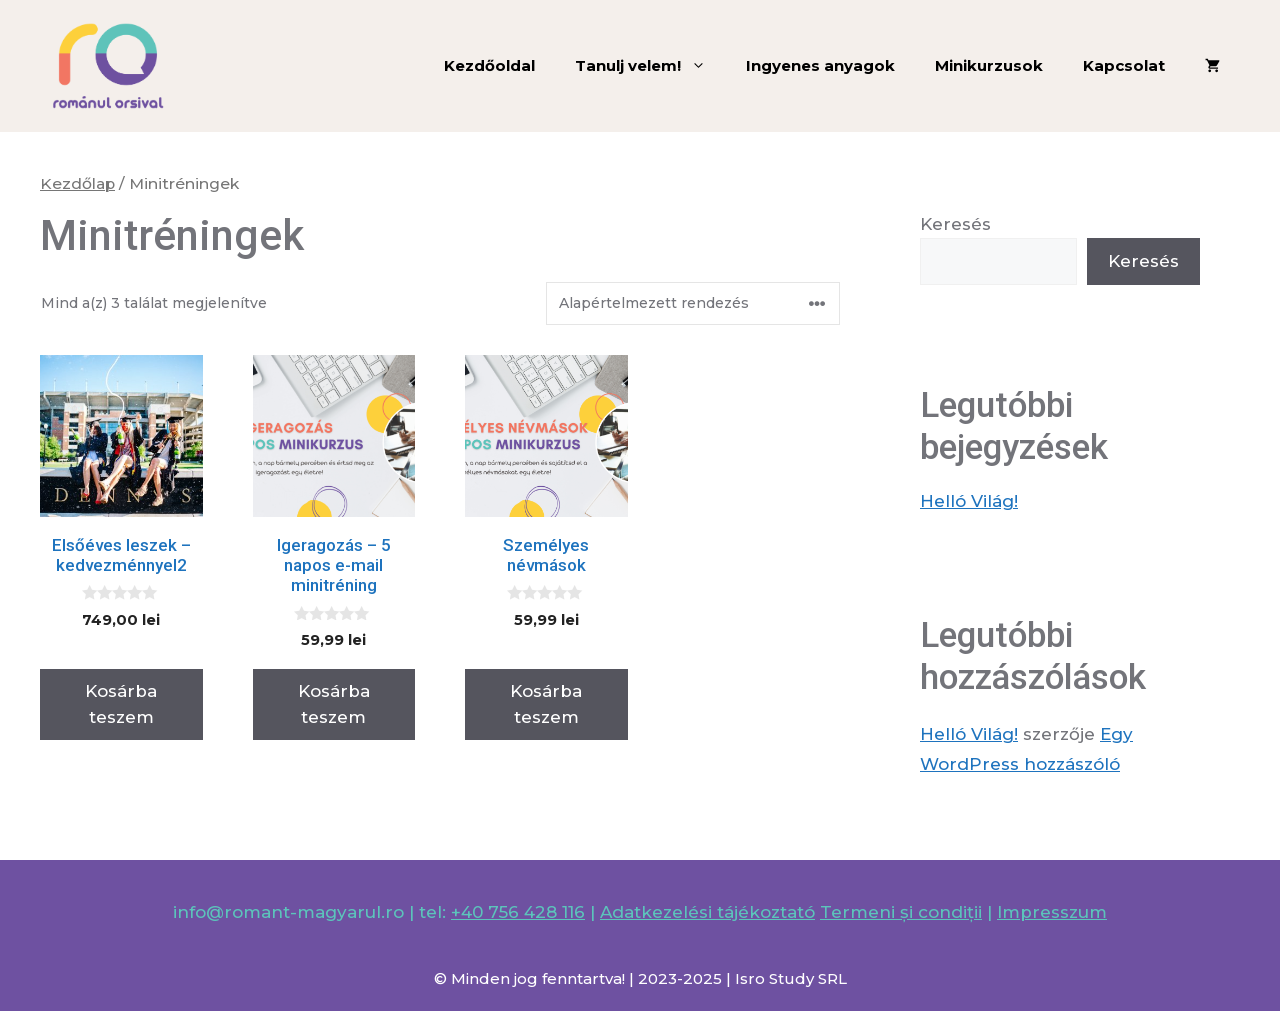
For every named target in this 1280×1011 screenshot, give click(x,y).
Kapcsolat (1124, 65)
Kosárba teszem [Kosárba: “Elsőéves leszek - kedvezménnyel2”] (121, 704)
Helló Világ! (969, 501)
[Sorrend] (693, 303)
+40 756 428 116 (518, 912)
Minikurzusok (989, 65)
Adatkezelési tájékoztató (707, 912)
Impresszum (1052, 912)
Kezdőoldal (489, 65)
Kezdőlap (77, 183)
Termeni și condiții (901, 912)
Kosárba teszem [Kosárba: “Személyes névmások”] (546, 704)
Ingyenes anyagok (820, 65)
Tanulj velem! (650, 66)
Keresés (955, 224)
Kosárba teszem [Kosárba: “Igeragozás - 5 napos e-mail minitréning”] (334, 704)
